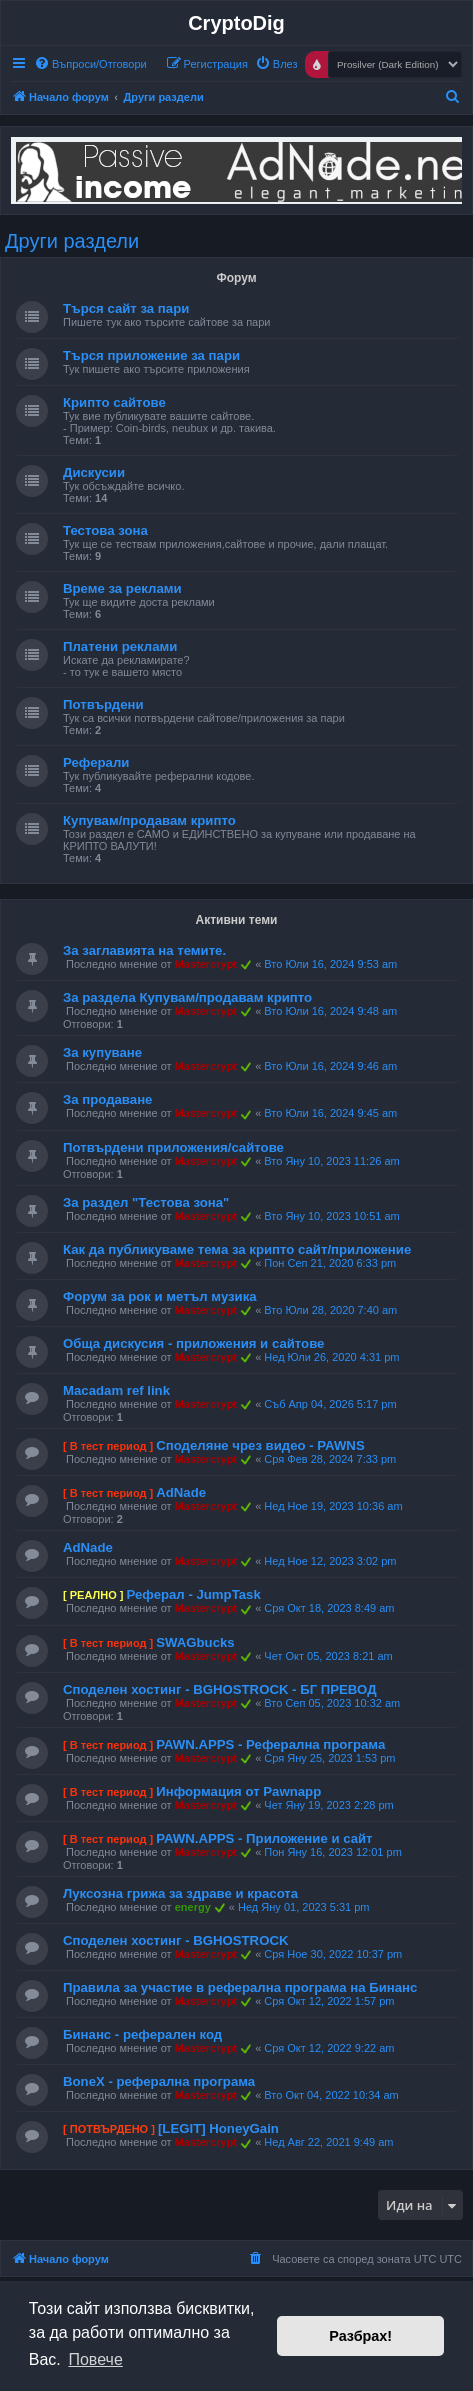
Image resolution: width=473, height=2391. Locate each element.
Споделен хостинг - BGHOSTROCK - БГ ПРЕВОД (220, 1689)
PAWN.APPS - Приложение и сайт (264, 1838)
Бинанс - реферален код (142, 2034)
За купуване (102, 1052)
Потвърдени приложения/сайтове (173, 1147)
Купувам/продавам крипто (149, 820)
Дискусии (94, 472)
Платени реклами (120, 646)
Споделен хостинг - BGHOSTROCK (175, 1940)
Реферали (96, 762)
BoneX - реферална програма (159, 2081)
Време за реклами (122, 588)
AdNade (181, 1492)
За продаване (107, 1099)
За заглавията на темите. (144, 950)
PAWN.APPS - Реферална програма (270, 1744)
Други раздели (72, 241)
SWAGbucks (195, 1642)
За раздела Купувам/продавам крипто (187, 997)
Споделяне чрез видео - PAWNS (260, 1445)
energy (193, 1907)
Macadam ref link (116, 1390)
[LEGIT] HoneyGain (218, 2128)
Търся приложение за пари (151, 355)
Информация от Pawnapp (238, 1791)
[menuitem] (90, 64)
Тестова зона (105, 530)
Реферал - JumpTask (193, 1594)
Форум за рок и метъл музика (160, 1296)
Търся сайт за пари (126, 308)
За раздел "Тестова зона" (146, 1202)
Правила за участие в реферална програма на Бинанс (240, 1987)
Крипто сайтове (114, 402)
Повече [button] (95, 2359)
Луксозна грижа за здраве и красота (180, 1893)
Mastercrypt (206, 964)
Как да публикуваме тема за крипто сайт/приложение (237, 1249)
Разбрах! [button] (360, 2336)
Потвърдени (103, 704)
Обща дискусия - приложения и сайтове (193, 1343)
